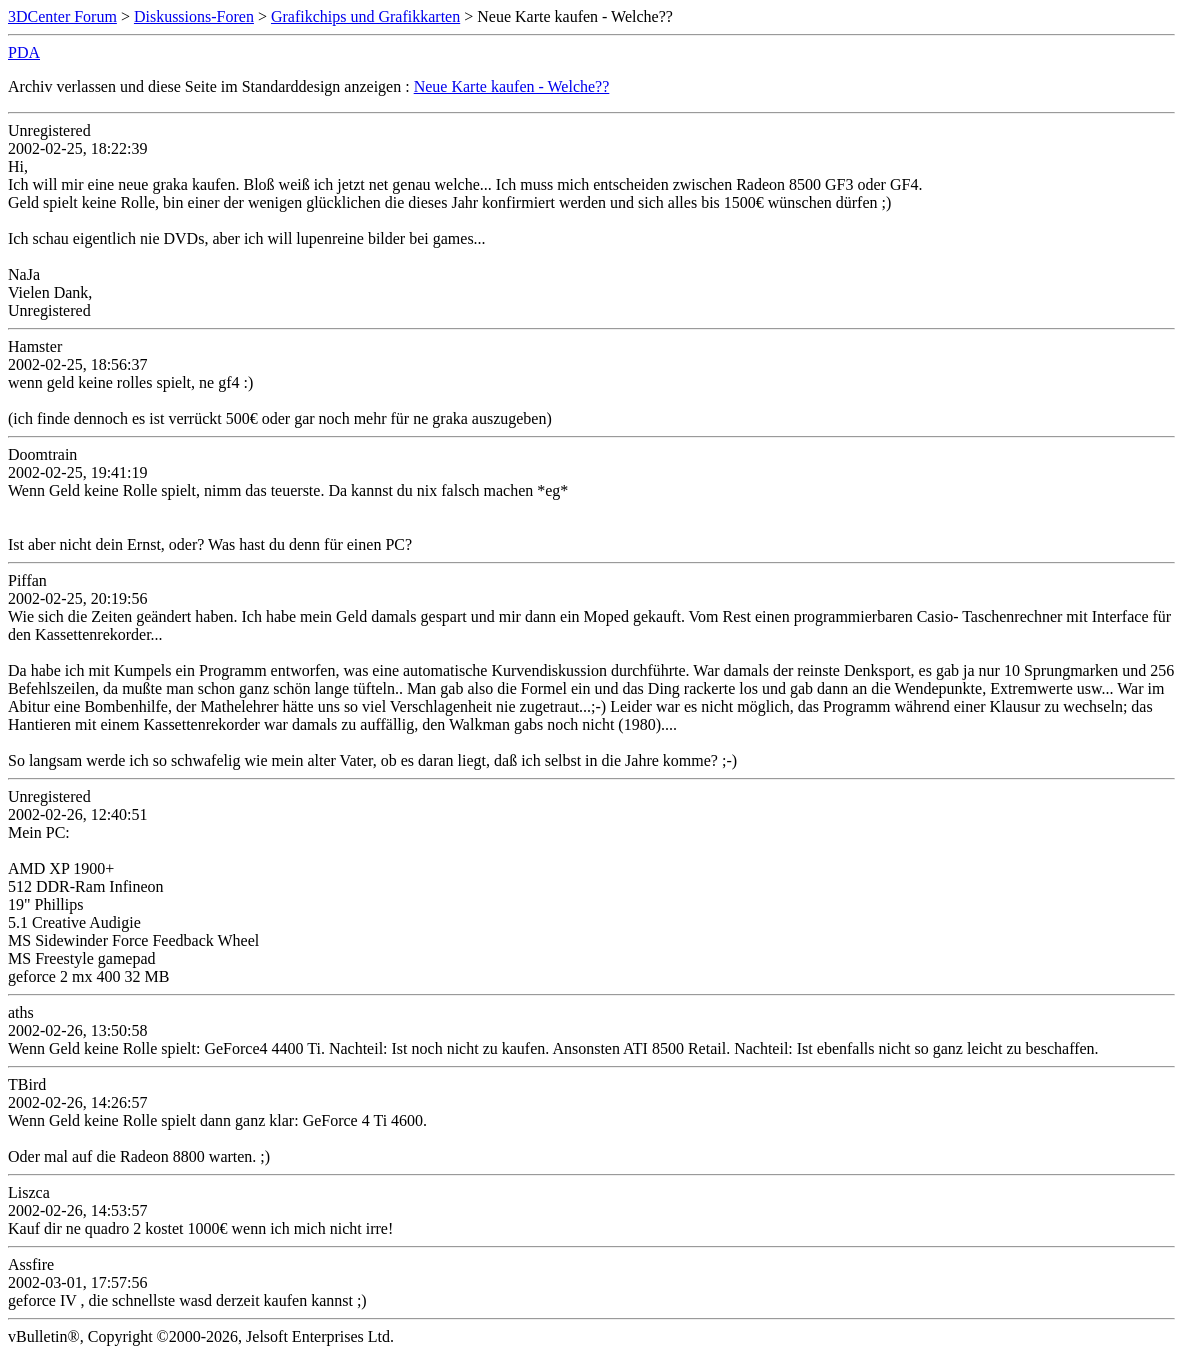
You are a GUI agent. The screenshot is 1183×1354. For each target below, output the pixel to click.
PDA (24, 52)
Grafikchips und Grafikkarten (365, 16)
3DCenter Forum (62, 16)
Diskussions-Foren (194, 16)
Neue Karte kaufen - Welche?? (512, 86)
